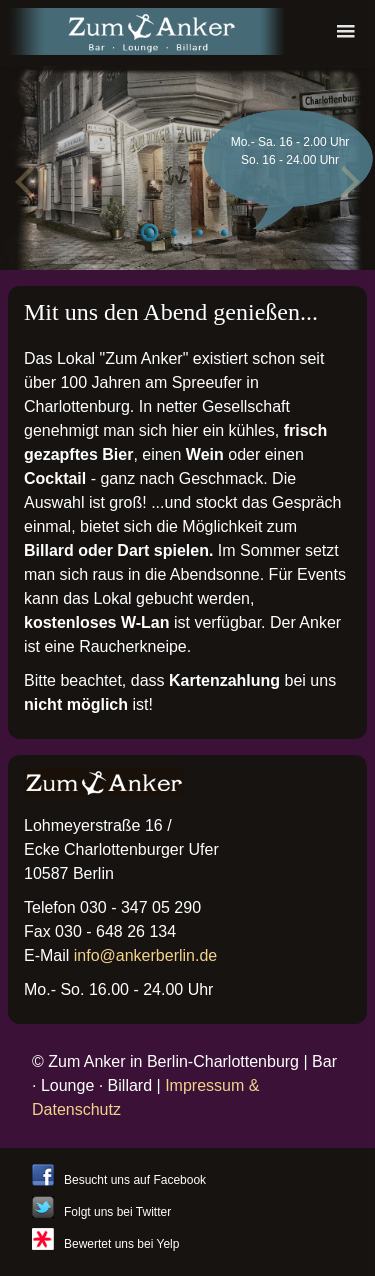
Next (345, 178)
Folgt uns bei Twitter (117, 1212)
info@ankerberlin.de (145, 955)
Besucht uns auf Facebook (135, 1180)
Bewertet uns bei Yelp (121, 1244)
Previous (30, 178)
